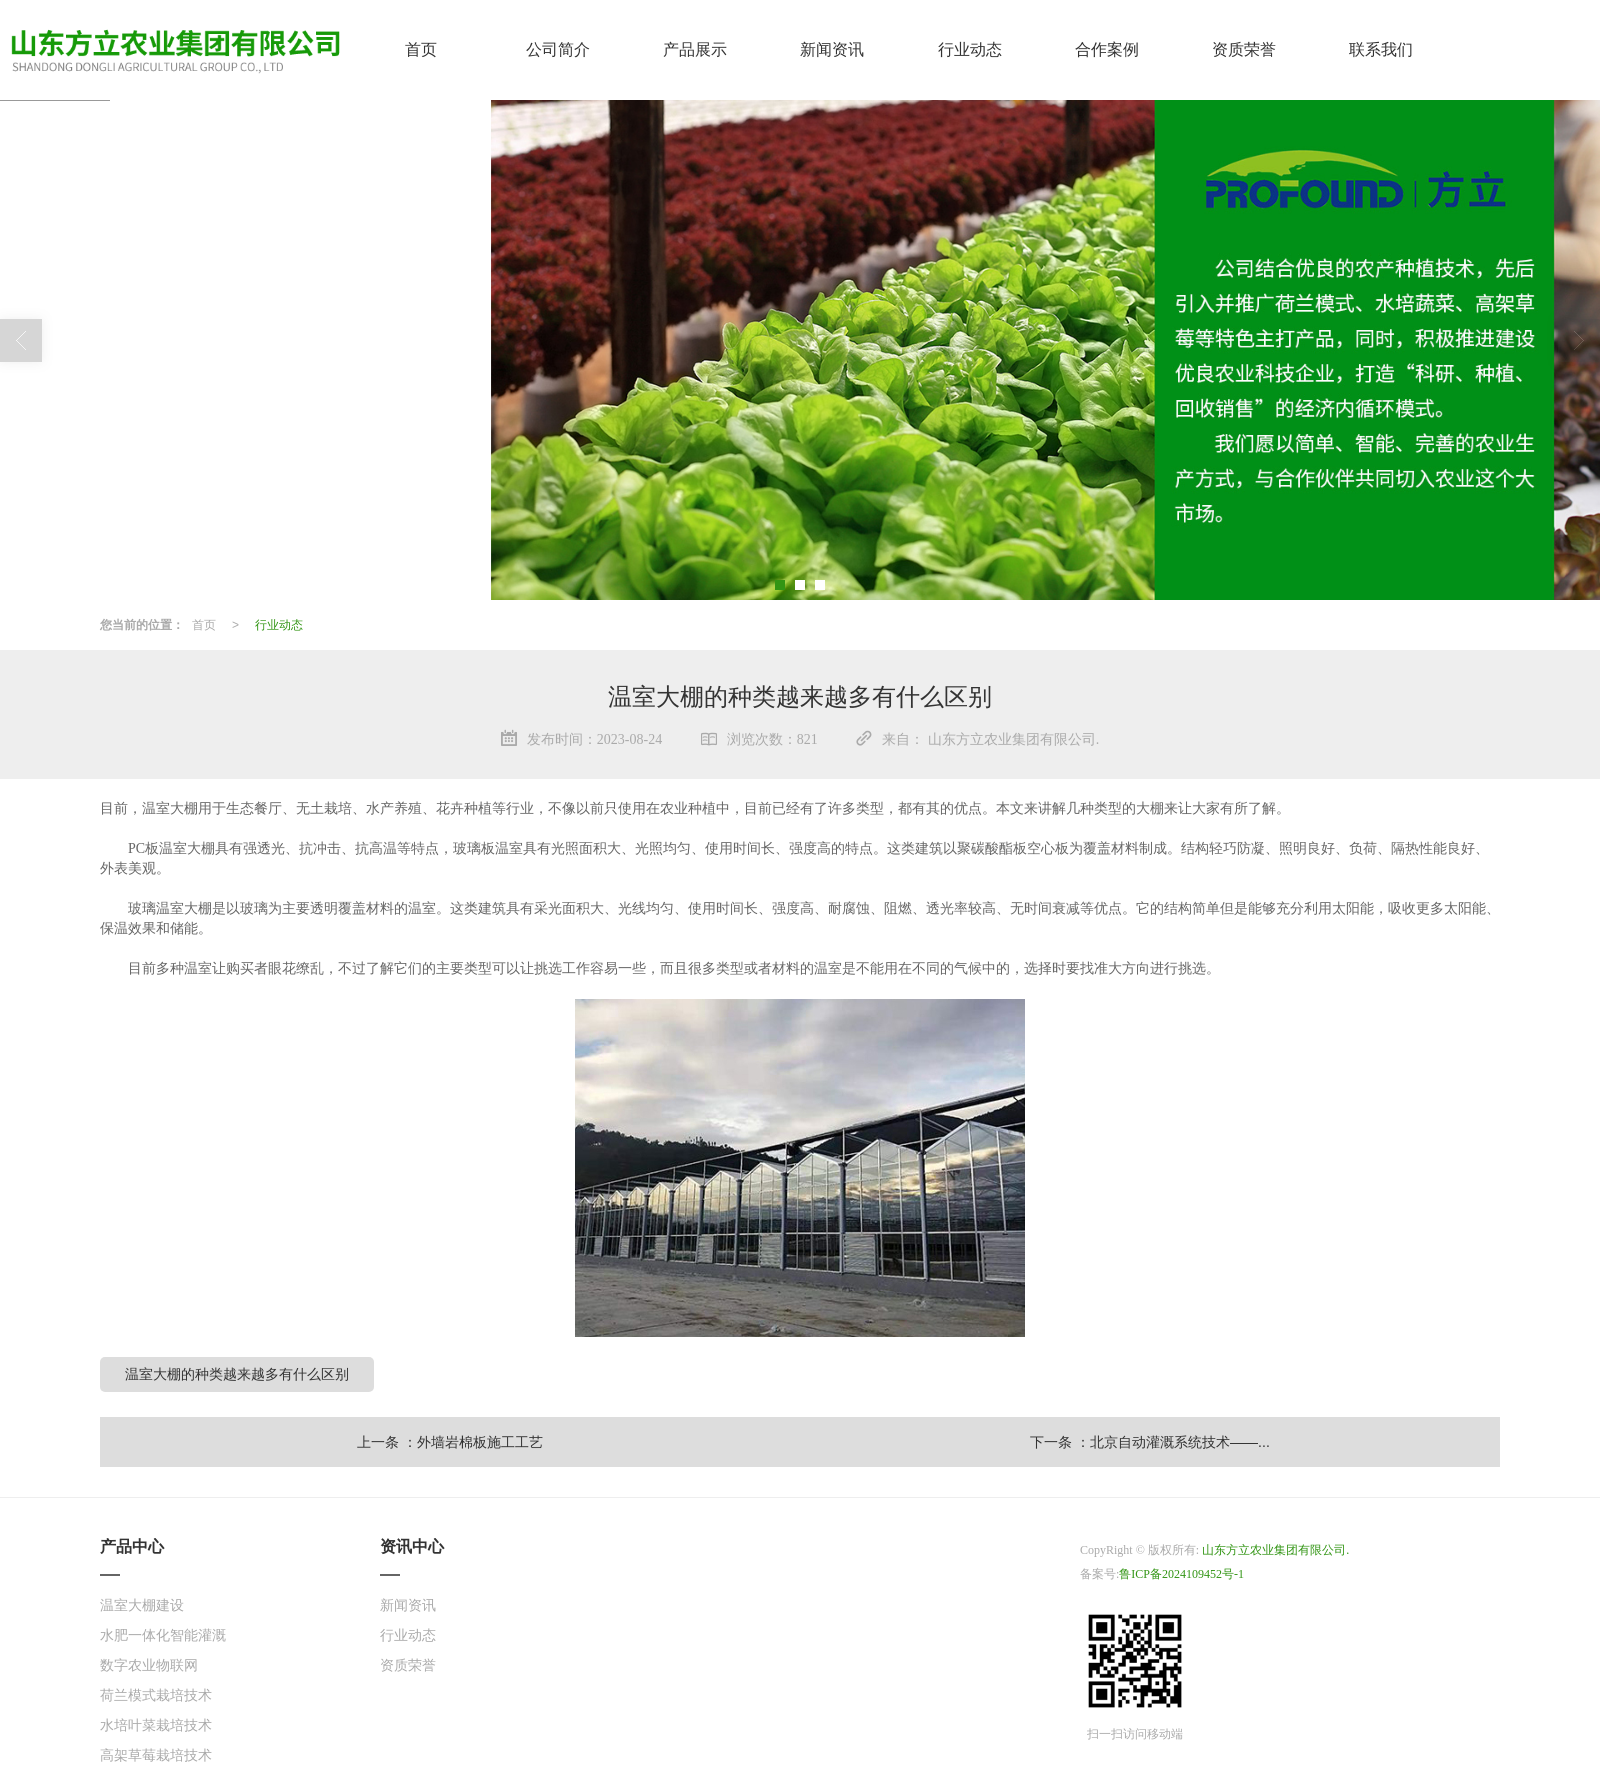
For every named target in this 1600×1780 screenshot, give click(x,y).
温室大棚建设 (142, 1604)
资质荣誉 (408, 1664)
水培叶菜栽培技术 (156, 1724)
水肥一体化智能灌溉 (163, 1634)
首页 (204, 624)
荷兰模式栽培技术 (156, 1694)
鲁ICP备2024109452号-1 (1181, 1573)
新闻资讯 (408, 1604)
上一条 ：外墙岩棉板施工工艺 (450, 1441)
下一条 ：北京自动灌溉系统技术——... (1150, 1441)
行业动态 (279, 624)
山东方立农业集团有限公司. (1275, 1549)
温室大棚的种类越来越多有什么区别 (237, 1373)
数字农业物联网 (149, 1664)
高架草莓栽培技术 (156, 1754)
